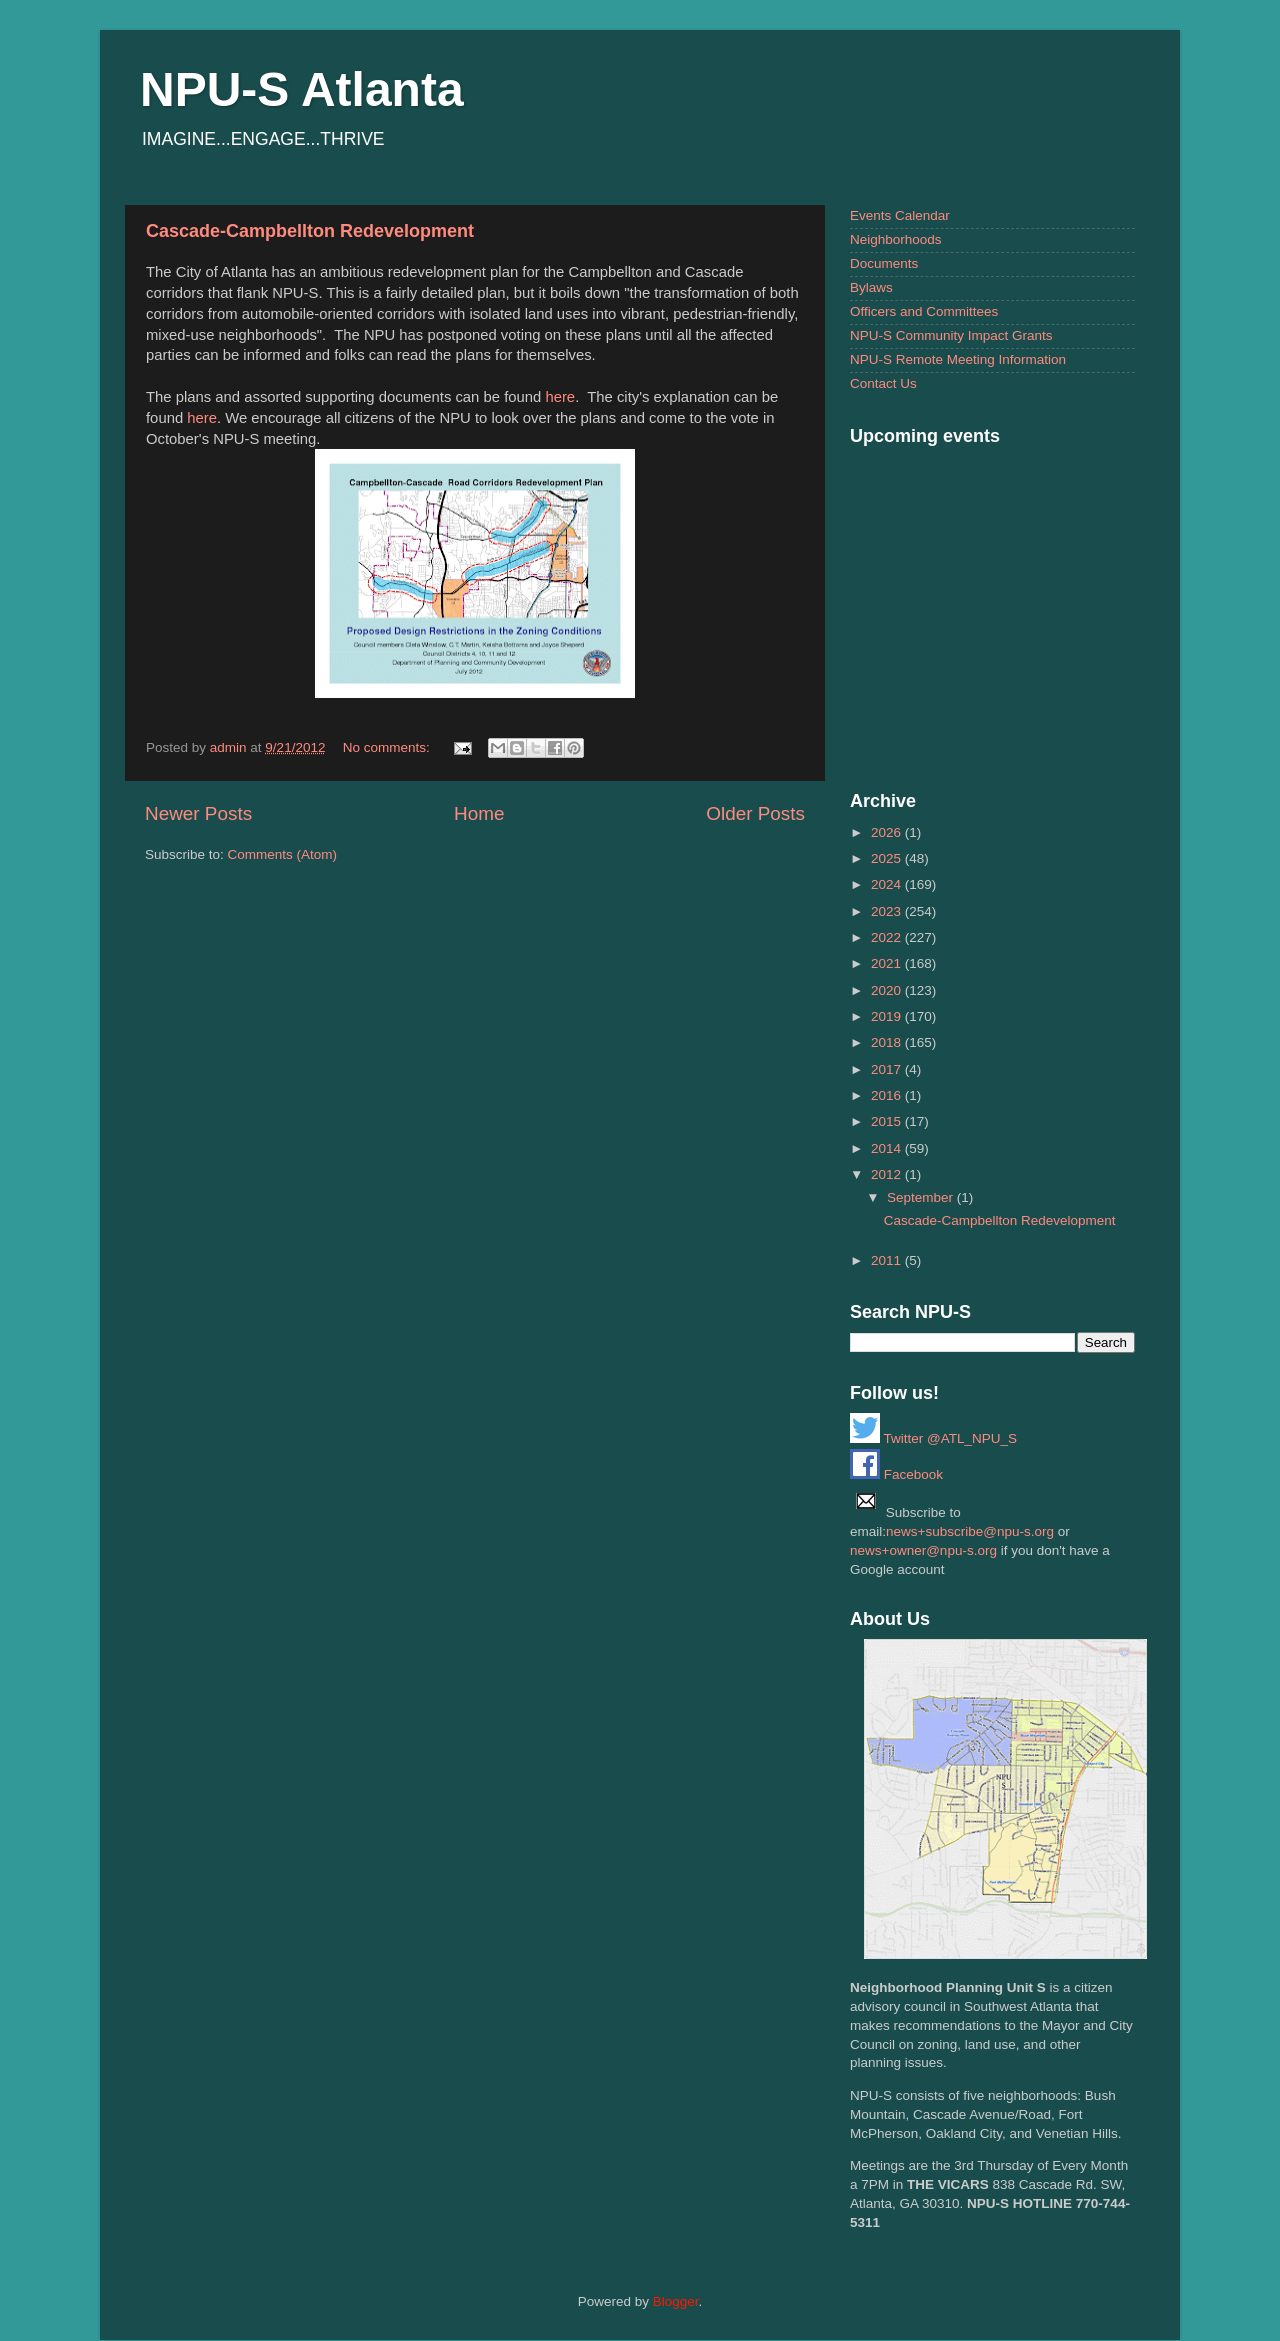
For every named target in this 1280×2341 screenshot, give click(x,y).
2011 (888, 1260)
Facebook (896, 1474)
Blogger (676, 2301)
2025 (888, 858)
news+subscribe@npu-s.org (970, 1531)
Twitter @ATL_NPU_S (933, 1438)
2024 (888, 884)
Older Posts (755, 813)
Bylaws (871, 287)
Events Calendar (900, 215)
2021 (888, 963)
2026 (888, 832)
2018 (888, 1042)
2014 (888, 1148)
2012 (888, 1174)
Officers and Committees (924, 311)
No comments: (388, 747)
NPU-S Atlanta (302, 89)
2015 (888, 1121)
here (560, 397)
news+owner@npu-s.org (923, 1550)
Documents (884, 263)
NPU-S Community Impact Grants (951, 335)
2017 (888, 1069)
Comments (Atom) (283, 854)
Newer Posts (198, 813)
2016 (888, 1095)
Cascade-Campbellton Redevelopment (310, 231)
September (922, 1197)
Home (479, 813)
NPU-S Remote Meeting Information (958, 359)
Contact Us (883, 383)
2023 (888, 911)
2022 (888, 937)
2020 (888, 990)
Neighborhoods (896, 239)
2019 (888, 1016)
